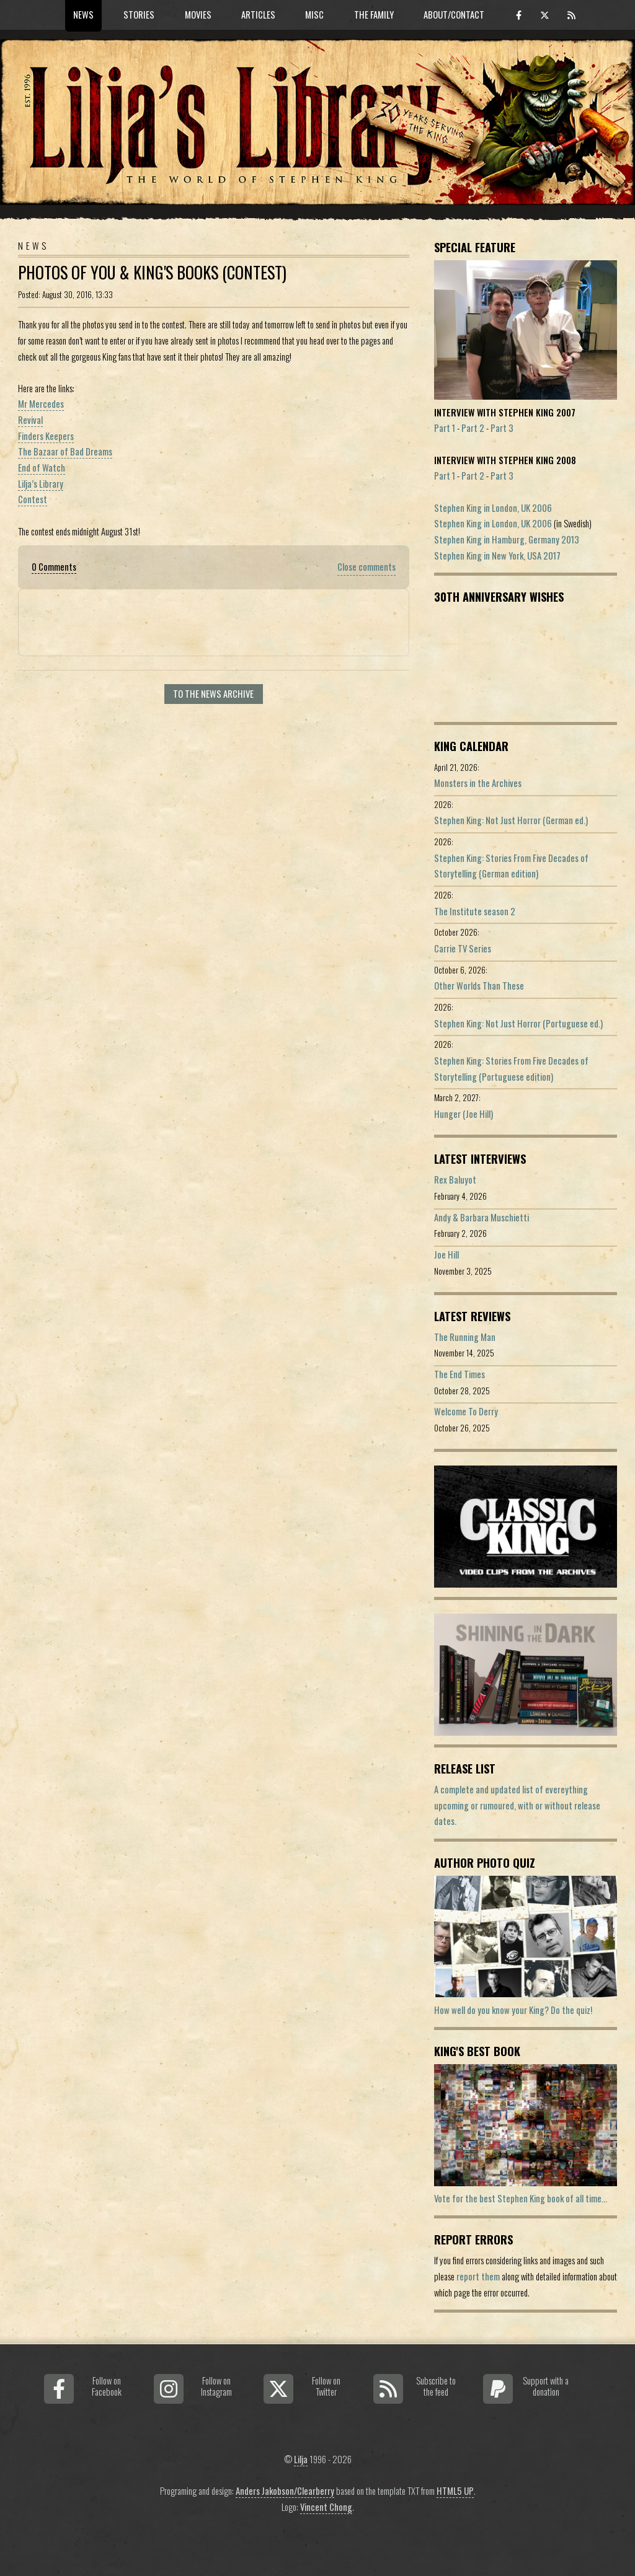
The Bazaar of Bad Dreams (65, 451)
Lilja (301, 2459)
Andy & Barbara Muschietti (481, 1217)
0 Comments (54, 566)
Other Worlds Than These (479, 985)
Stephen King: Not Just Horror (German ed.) (511, 820)
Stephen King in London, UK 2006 (493, 507)
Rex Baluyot (455, 1179)
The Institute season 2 (474, 911)
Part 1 (444, 427)
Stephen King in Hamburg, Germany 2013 (506, 539)
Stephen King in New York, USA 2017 (497, 555)
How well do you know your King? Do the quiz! (513, 2009)
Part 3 (502, 427)
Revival (30, 419)
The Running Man (464, 1336)
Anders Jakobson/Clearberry (285, 2490)
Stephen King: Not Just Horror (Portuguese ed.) (518, 1023)
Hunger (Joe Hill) (463, 1113)
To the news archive (213, 693)
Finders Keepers (46, 435)
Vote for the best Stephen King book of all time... (520, 2198)
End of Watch (41, 467)
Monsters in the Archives (478, 782)
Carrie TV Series (462, 948)
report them (478, 2276)
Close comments (366, 566)
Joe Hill (446, 1254)
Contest (32, 499)
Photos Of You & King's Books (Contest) (152, 272)
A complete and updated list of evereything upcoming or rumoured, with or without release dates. (517, 1805)
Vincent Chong (326, 2506)
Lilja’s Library (40, 483)
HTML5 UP (455, 2490)
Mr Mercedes (41, 403)
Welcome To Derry (466, 1411)
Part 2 (472, 427)
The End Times (459, 1374)
